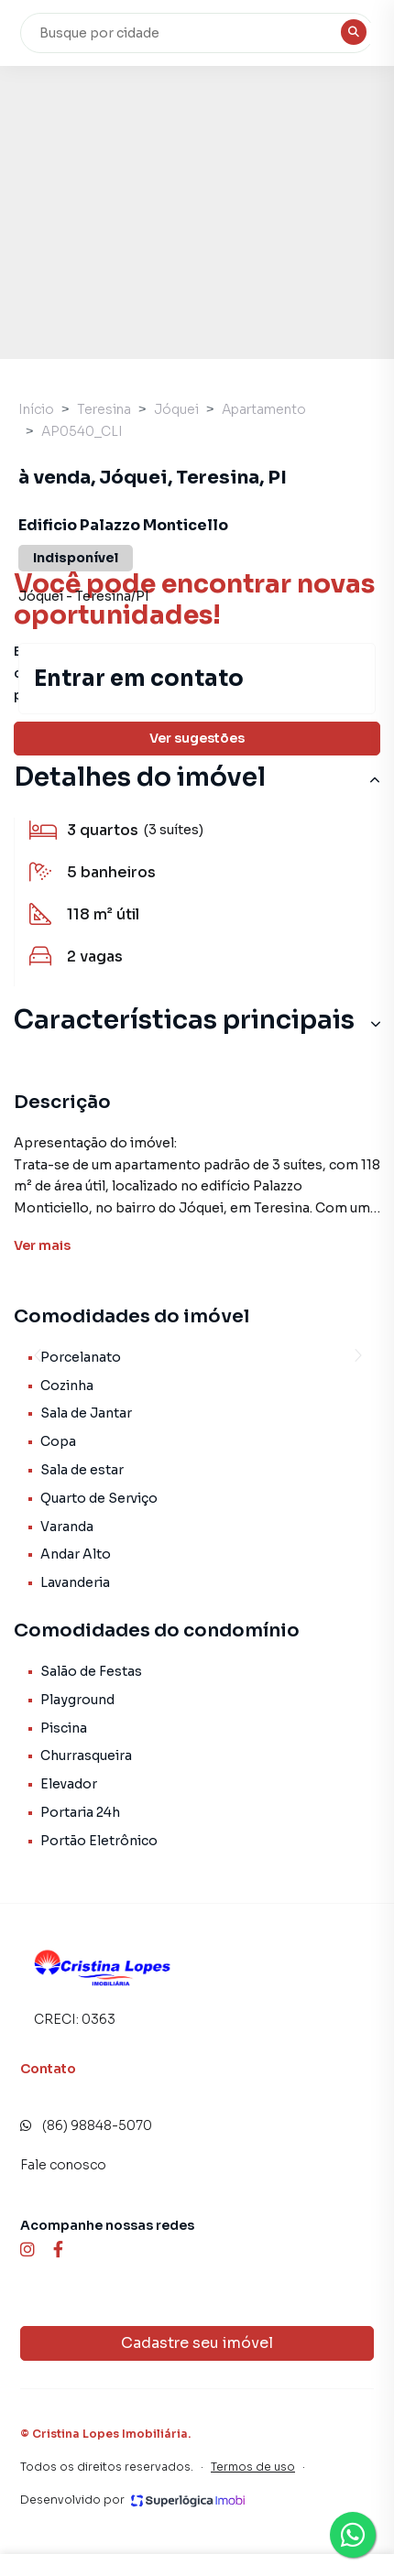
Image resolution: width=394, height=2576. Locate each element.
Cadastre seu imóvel (197, 2343)
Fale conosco (63, 2165)
